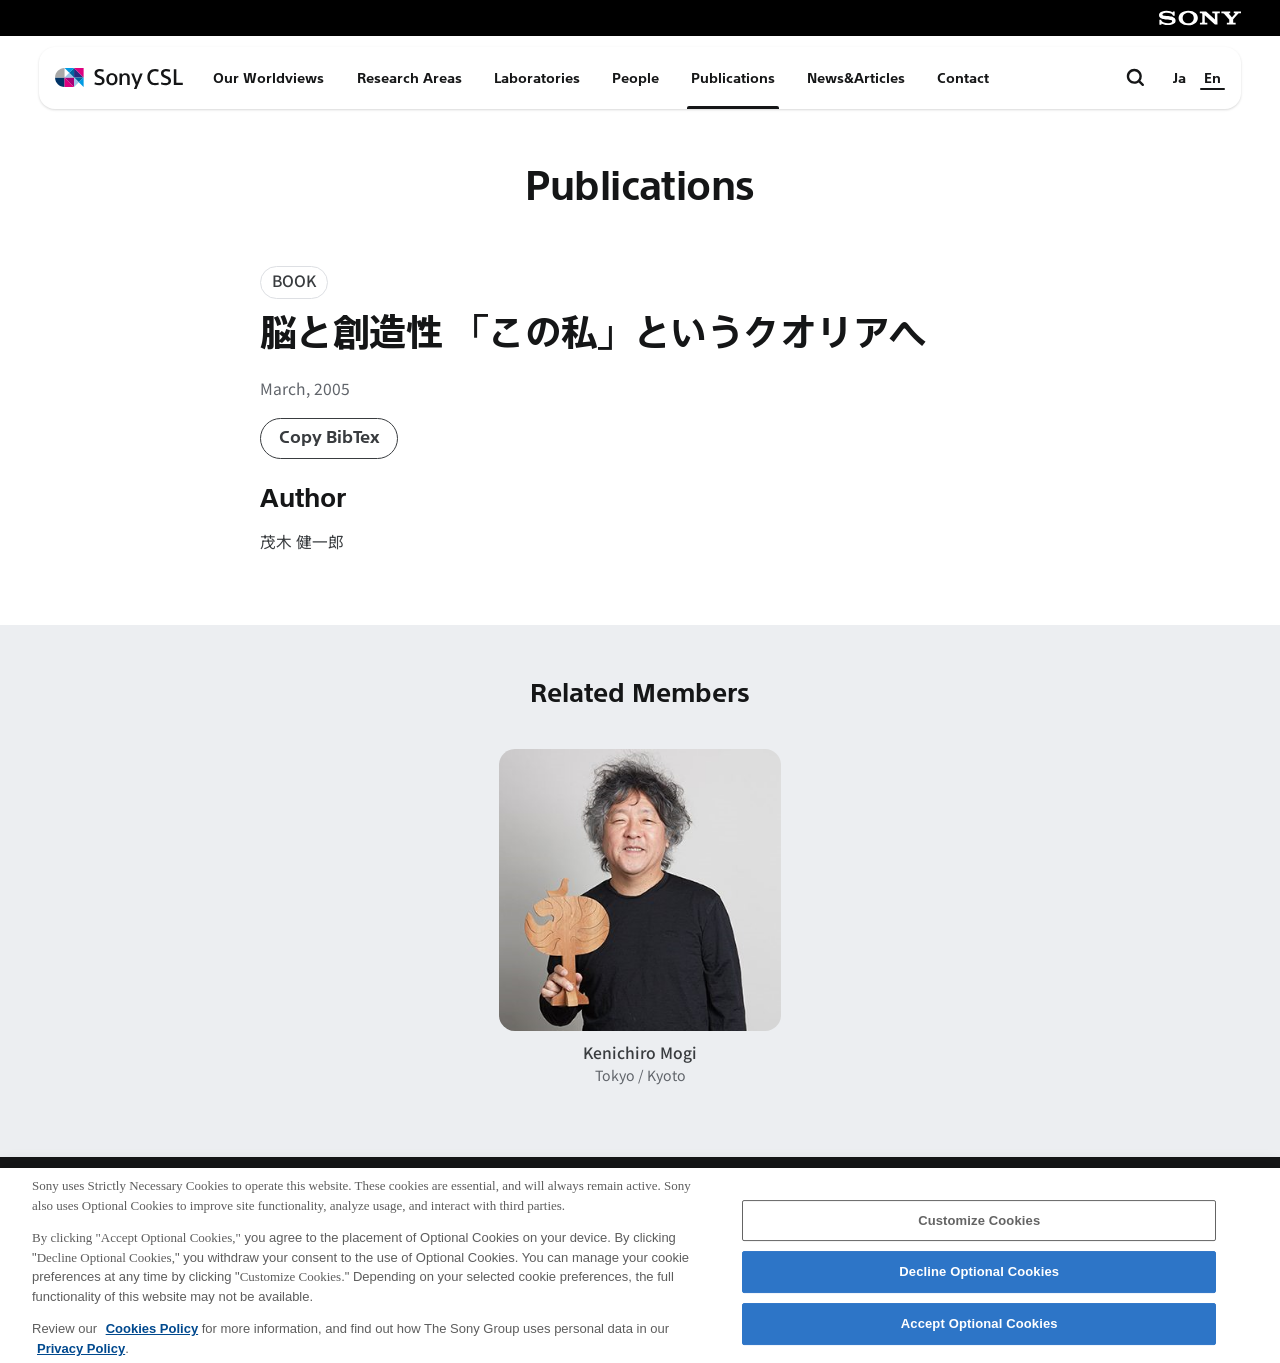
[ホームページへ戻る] (119, 78)
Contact (963, 78)
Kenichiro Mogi (640, 1052)
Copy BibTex (329, 437)
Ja (1179, 78)
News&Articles (856, 78)
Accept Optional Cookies (979, 1332)
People (635, 78)
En (1212, 78)
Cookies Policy (152, 1337)
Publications (733, 78)
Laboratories (537, 78)
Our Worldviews (268, 78)
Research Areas (409, 78)
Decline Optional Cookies (979, 1280)
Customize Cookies (979, 1228)
